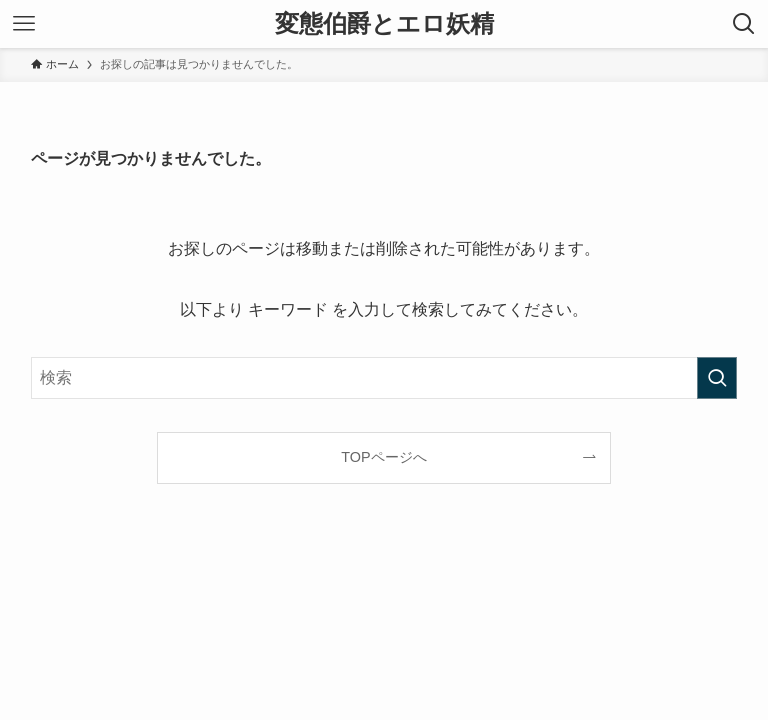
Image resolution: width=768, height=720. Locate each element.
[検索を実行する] (717, 378)
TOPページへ (383, 457)
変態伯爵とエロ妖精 (384, 24)
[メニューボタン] (24, 24)
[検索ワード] (384, 378)
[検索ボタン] (744, 24)
